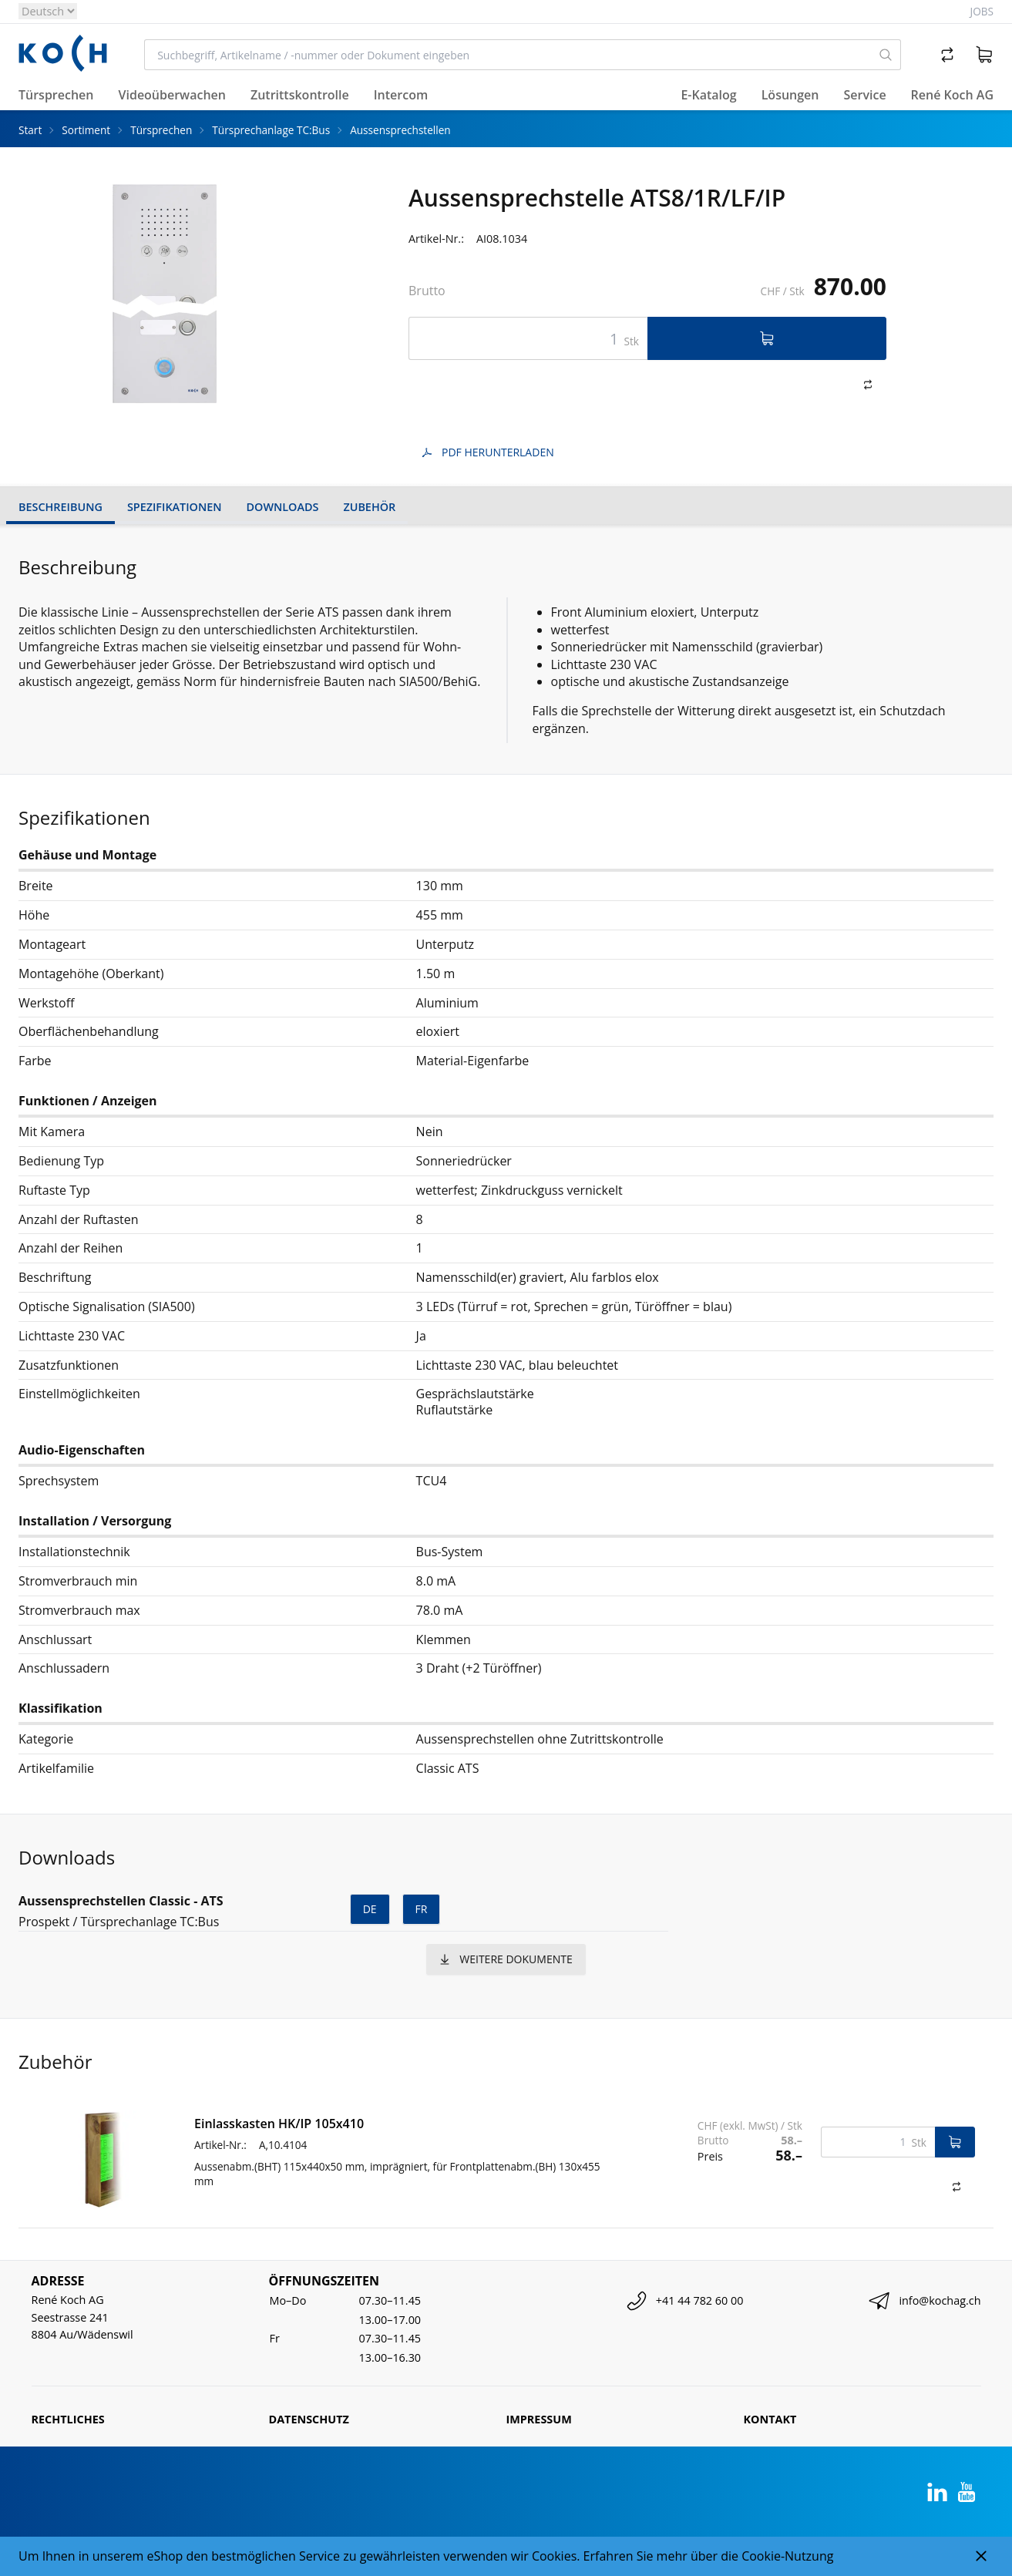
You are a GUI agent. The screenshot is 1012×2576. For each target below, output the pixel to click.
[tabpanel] (164, 294)
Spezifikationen (174, 506)
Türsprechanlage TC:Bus (271, 130)
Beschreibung (60, 506)
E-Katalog (708, 94)
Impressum (539, 2419)
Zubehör (369, 506)
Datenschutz (309, 2419)
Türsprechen (161, 130)
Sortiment (86, 130)
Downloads (283, 506)
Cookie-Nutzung (787, 2555)
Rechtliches (68, 2419)
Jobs (982, 11)
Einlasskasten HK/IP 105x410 (279, 2123)
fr (421, 1909)
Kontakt (770, 2419)
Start (30, 130)
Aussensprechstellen (400, 130)
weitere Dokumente (505, 1959)
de (370, 1909)
